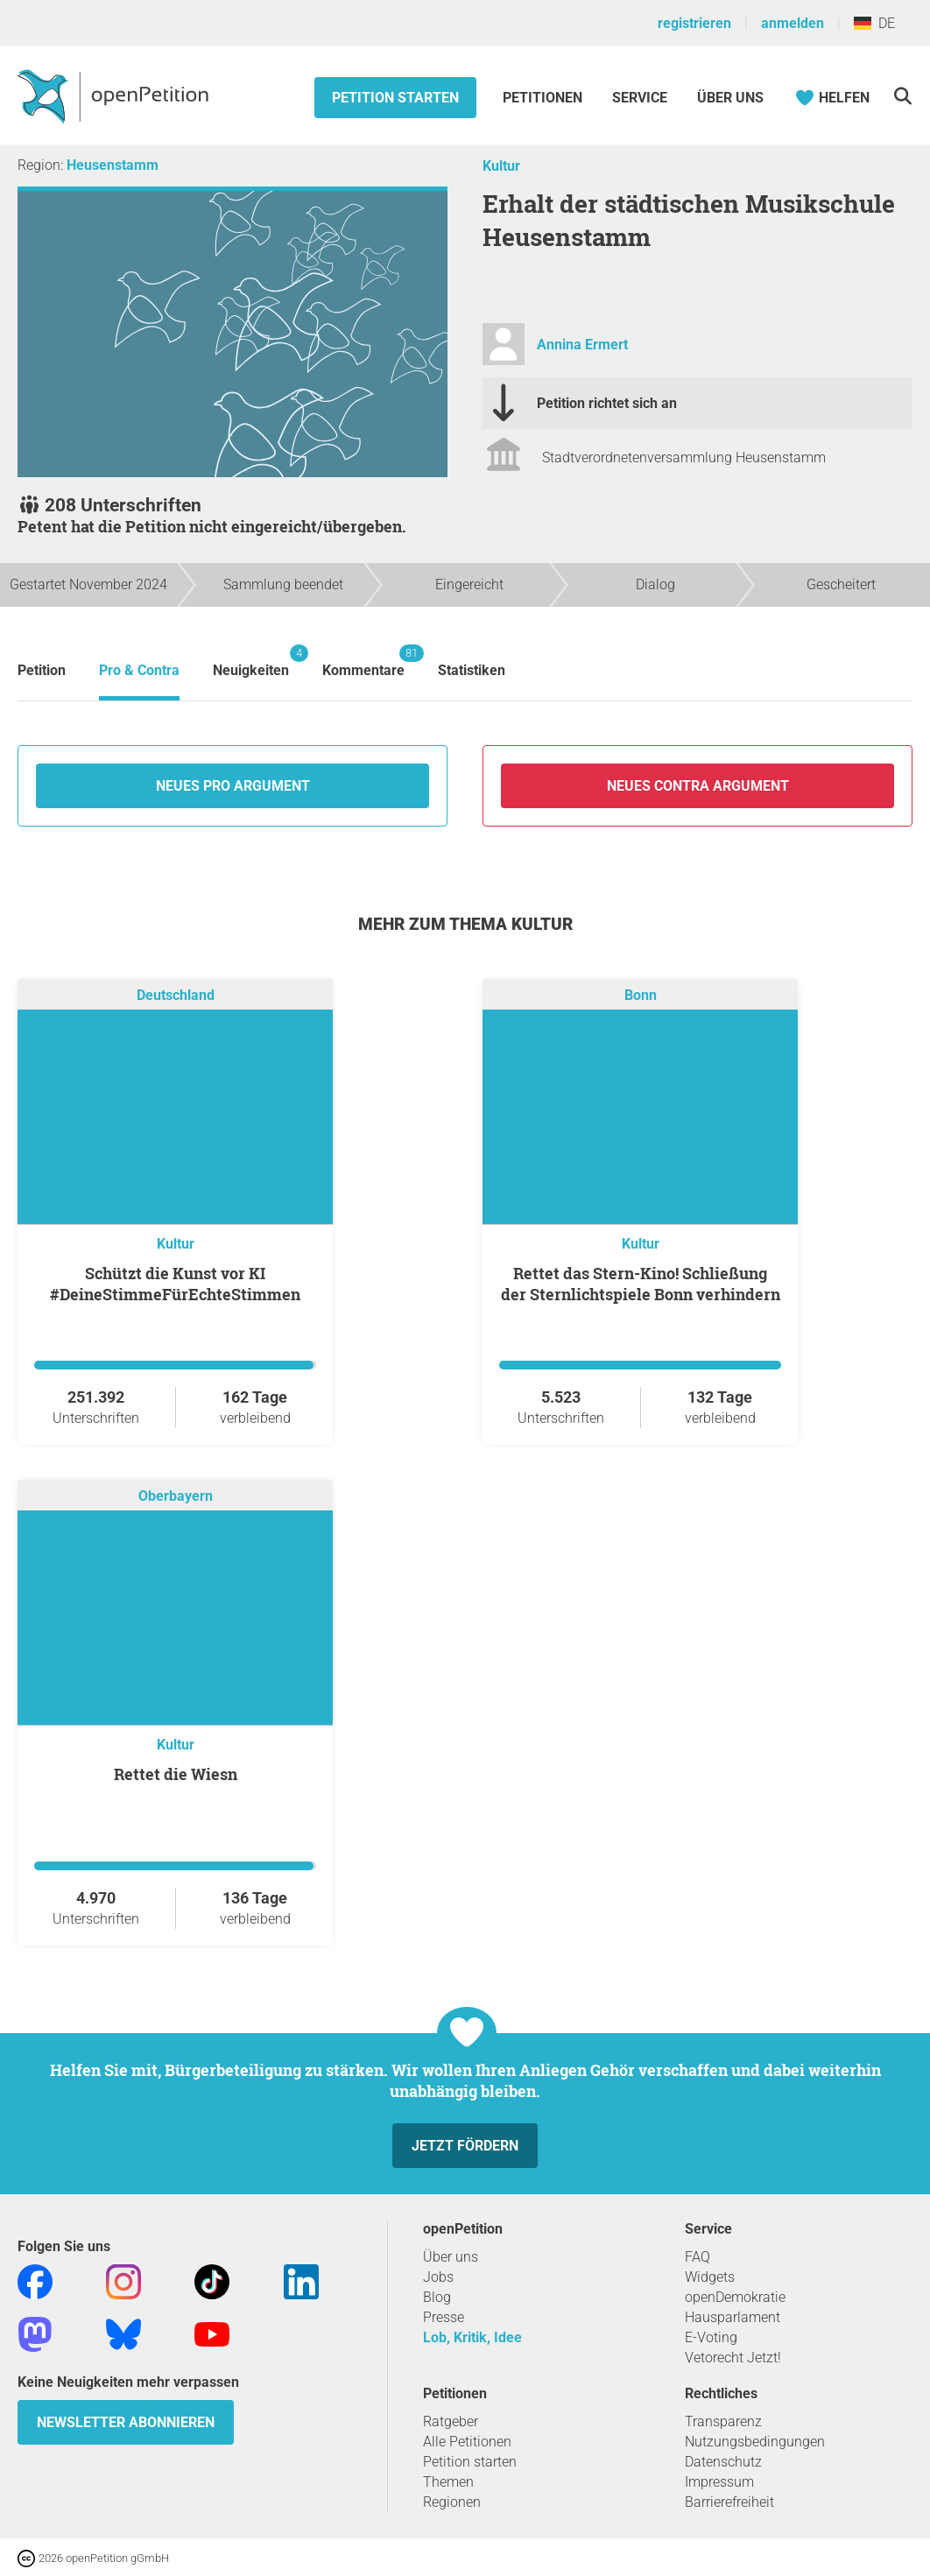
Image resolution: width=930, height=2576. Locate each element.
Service (639, 97)
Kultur (501, 166)
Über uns (450, 2257)
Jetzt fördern (465, 2145)
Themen (448, 2482)
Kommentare (363, 661)
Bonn (640, 996)
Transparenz (723, 2421)
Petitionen (544, 97)
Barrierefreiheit (729, 2502)
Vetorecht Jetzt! (733, 2357)
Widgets (710, 2277)
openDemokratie (735, 2297)
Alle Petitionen (467, 2441)
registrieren (694, 23)
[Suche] (902, 96)
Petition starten (395, 97)
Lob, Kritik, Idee (472, 2337)
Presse (443, 2317)
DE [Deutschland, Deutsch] (874, 23)
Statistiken (471, 670)
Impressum (719, 2482)
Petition (42, 670)
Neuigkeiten (251, 661)
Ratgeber (450, 2421)
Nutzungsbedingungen (755, 2441)
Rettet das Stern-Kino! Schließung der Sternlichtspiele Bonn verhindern (640, 1284)
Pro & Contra (139, 670)
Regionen (452, 2502)
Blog (437, 2297)
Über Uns (730, 97)
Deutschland (176, 996)
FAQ (697, 2257)
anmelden (792, 23)
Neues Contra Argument (698, 786)
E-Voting (711, 2337)
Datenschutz (723, 2461)
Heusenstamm (113, 165)
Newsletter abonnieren (126, 2422)
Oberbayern (175, 1497)
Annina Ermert (582, 344)
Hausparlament (732, 2317)
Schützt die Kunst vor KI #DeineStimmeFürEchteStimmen (175, 1284)
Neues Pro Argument (233, 786)
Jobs (438, 2277)
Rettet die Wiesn (175, 1773)
